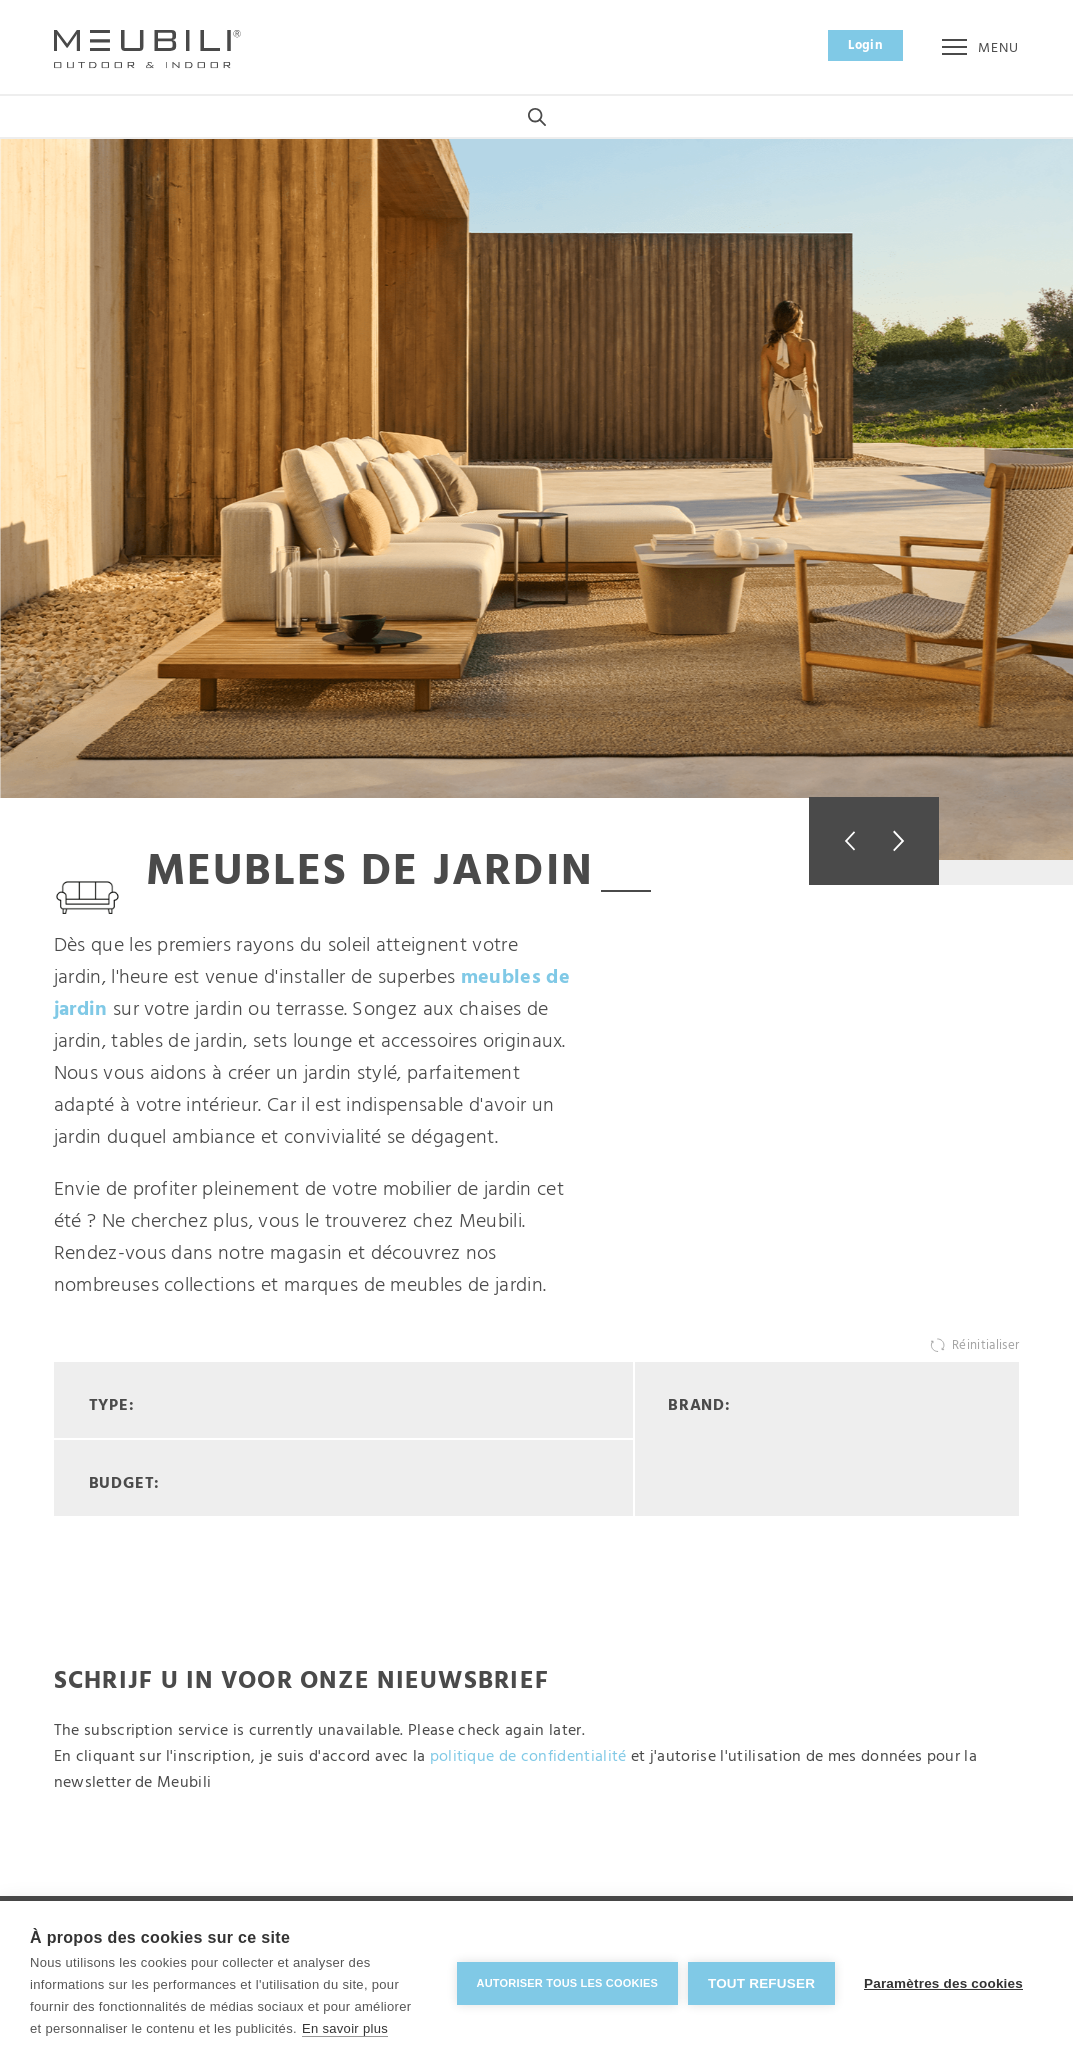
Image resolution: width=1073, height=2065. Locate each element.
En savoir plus (345, 2028)
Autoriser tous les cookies (565, 1983)
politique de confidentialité (528, 1758)
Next (906, 841)
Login (865, 45)
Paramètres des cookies (943, 1983)
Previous (841, 841)
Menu (980, 48)
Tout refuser (760, 1983)
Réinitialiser (985, 1346)
